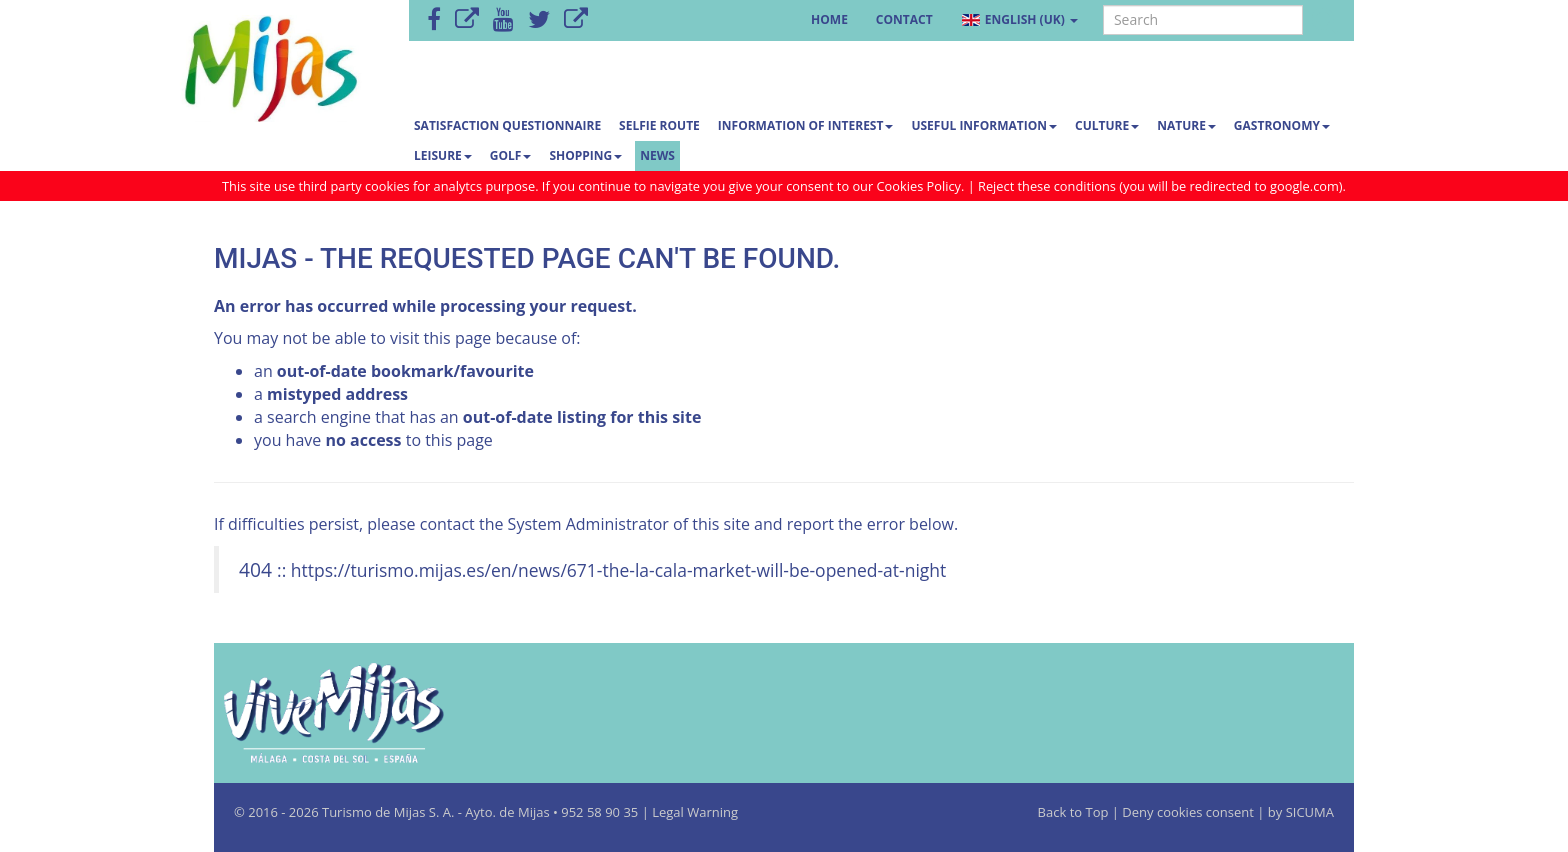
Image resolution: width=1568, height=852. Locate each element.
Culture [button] (1107, 125)
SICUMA (1310, 812)
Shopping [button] (585, 155)
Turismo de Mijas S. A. (388, 812)
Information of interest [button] (806, 125)
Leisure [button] (443, 155)
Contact (904, 19)
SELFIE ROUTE (659, 125)
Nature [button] (1186, 125)
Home (829, 19)
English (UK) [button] (1019, 19)
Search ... (1103, 6)
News (657, 155)
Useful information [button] (984, 125)
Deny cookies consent (1188, 812)
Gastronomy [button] (1282, 125)
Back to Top (1075, 812)
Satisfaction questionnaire (507, 125)
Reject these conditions (1047, 186)
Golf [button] (511, 155)
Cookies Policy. (922, 186)
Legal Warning (695, 812)
